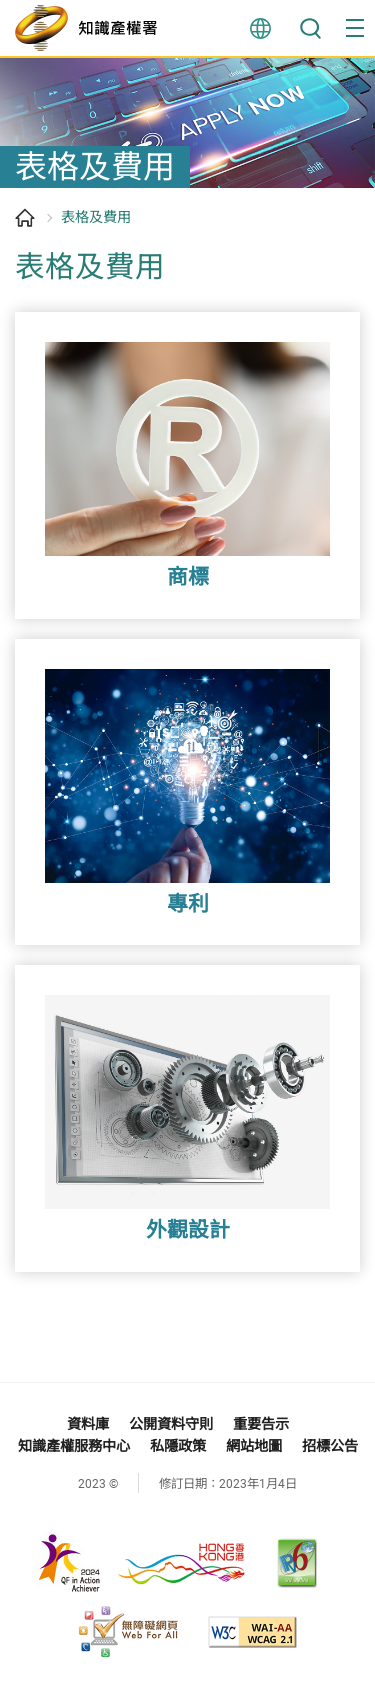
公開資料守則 (171, 1424)
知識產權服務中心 (74, 1446)
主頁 (25, 218)
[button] (355, 28)
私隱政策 (178, 1446)
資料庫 (88, 1424)
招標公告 (330, 1446)
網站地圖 (254, 1446)
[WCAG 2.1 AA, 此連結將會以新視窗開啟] (252, 1632)
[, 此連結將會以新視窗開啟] (137, 1562)
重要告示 (261, 1424)
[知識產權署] (91, 28)
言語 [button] (260, 28)
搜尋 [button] (310, 28)
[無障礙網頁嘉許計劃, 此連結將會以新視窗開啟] (128, 1632)
